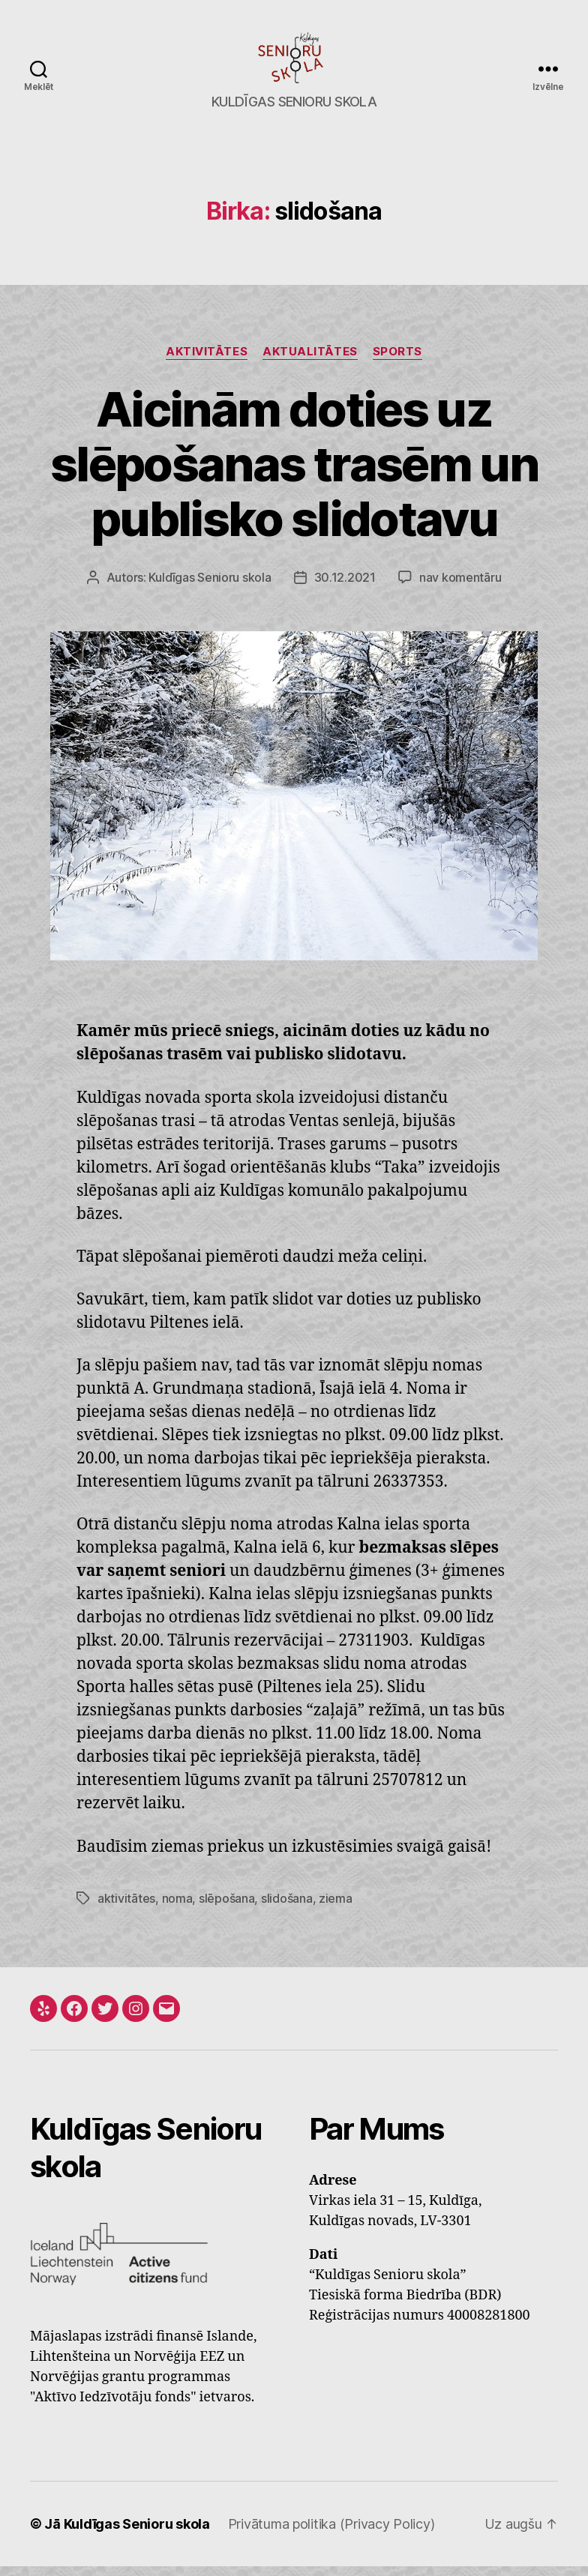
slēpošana (227, 1908)
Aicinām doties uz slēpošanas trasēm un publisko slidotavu (294, 473)
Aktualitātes (310, 361)
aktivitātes (126, 1908)
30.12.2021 (345, 587)
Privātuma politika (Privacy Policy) (331, 2534)
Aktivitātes (207, 361)
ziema (335, 1908)
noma (177, 1908)
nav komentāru (460, 587)
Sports (397, 361)
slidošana (287, 1908)
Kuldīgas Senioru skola (209, 587)
